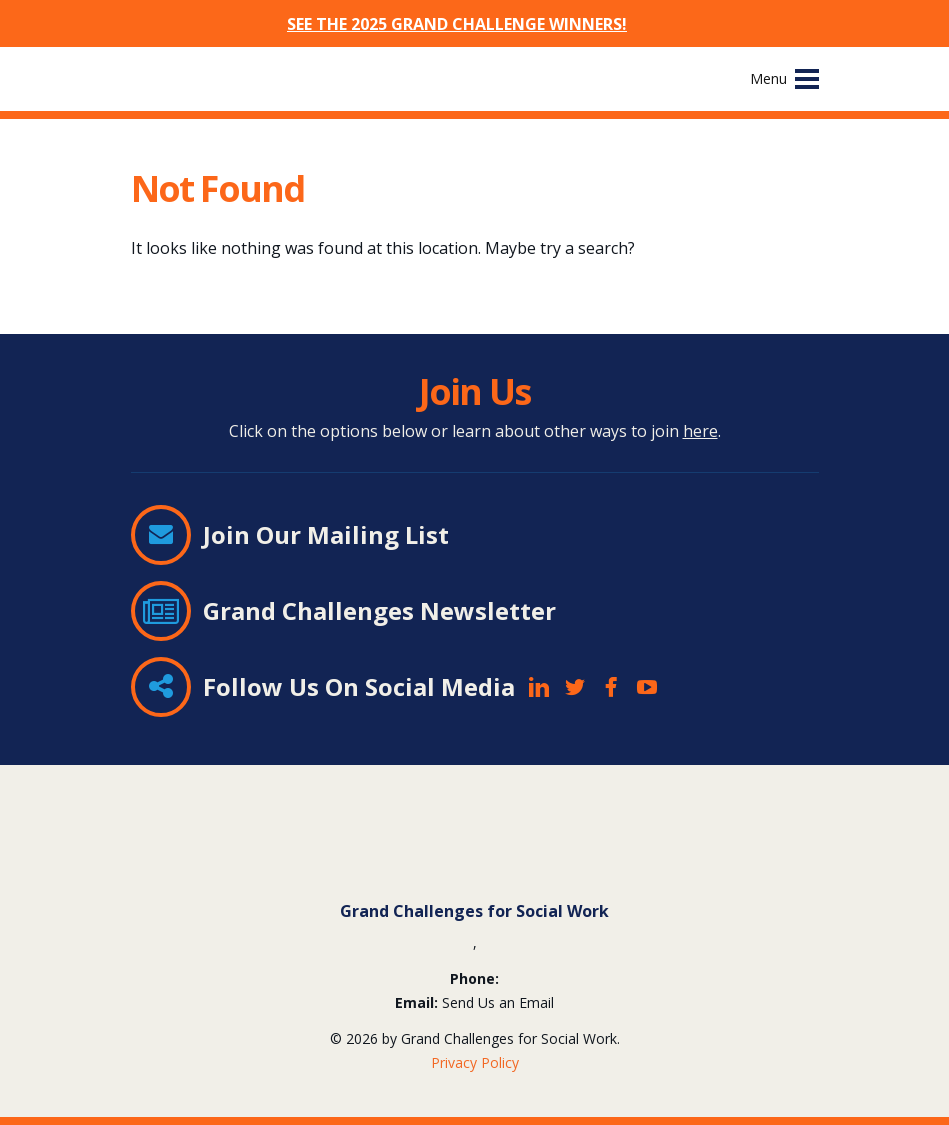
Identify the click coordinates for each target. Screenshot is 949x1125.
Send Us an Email (498, 1002)
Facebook (611, 687)
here (700, 431)
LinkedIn (539, 687)
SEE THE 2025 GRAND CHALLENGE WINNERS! (457, 24)
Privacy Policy (475, 1062)
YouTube (647, 687)
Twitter (575, 687)
